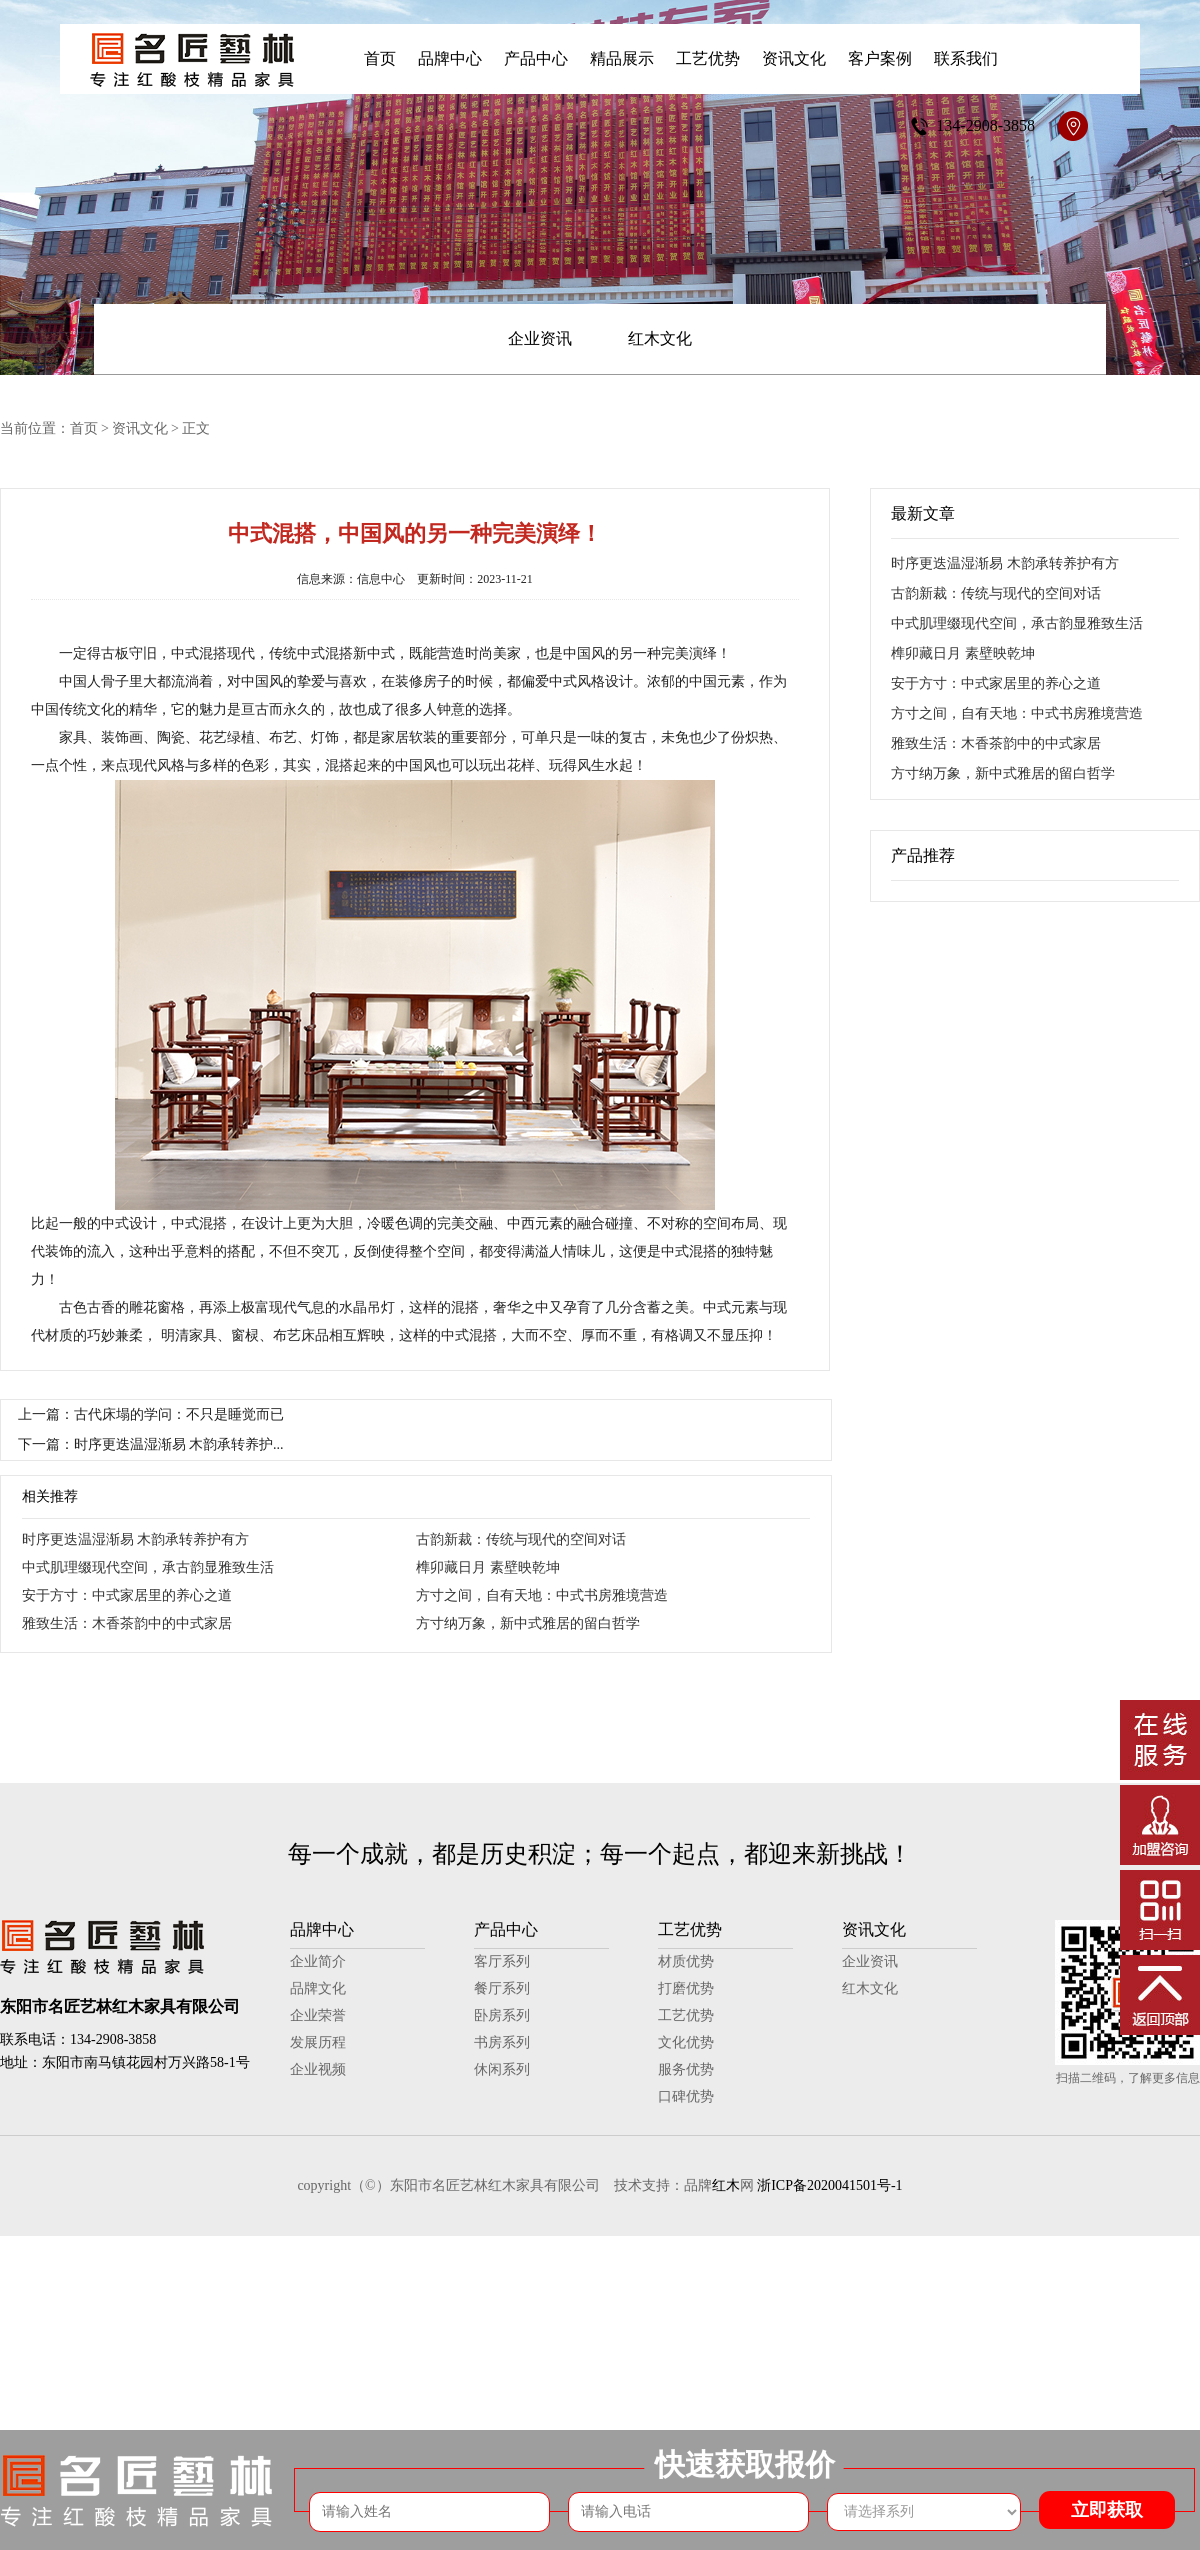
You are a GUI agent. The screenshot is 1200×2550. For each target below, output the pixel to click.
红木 (726, 2185)
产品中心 (536, 58)
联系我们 (966, 58)
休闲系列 (502, 2069)
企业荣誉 (318, 2015)
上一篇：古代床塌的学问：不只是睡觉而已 (151, 1414)
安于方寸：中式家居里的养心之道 (127, 1595)
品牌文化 (318, 1988)
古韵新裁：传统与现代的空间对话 (521, 1539)
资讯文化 (794, 58)
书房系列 (502, 2042)
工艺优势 (708, 58)
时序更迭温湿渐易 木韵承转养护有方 (136, 1539)
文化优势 (686, 2042)
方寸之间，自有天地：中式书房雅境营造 (542, 1595)
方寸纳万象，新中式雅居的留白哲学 (528, 1623)
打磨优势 (686, 1988)
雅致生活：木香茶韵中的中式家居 (127, 1623)
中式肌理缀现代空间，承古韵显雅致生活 (148, 1567)
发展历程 (318, 2042)
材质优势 (686, 1961)
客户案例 (880, 58)
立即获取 (1107, 2510)
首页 (380, 58)
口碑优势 (686, 2096)
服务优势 (686, 2069)
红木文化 (660, 338)
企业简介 (318, 1961)
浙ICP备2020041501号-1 (829, 2185)
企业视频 (318, 2069)
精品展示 (622, 58)
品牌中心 (450, 58)
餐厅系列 (502, 1988)
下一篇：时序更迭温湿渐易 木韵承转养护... (151, 1444)
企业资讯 (540, 338)
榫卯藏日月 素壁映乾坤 (488, 1567)
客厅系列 (502, 1961)
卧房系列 (502, 2015)
